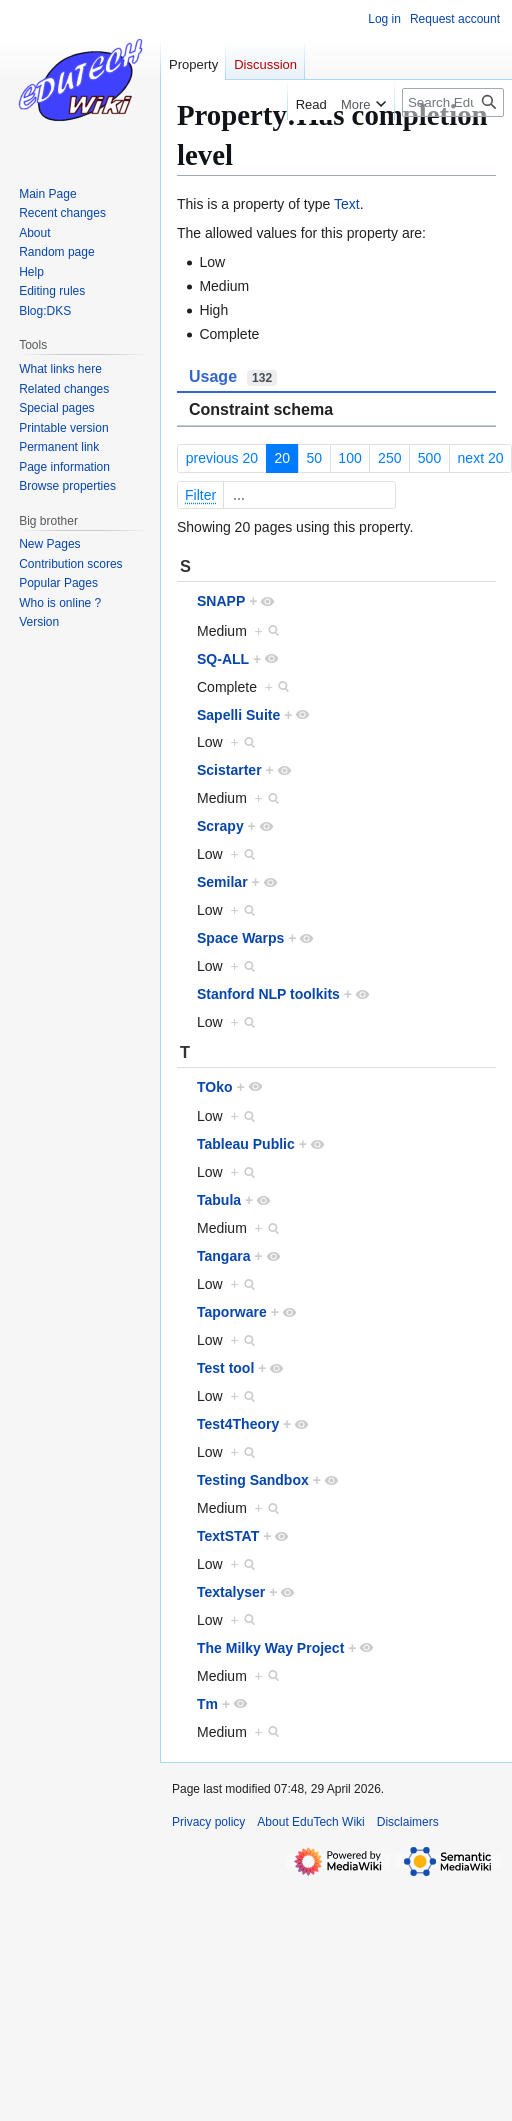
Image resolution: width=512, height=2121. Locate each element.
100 (349, 458)
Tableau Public (246, 1144)
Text (347, 204)
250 (389, 458)
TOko (215, 1087)
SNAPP (221, 601)
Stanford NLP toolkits (268, 994)
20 (282, 458)
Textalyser (231, 1592)
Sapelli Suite (238, 715)
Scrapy (220, 826)
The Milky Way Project (270, 1648)
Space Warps (240, 938)
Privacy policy (208, 1822)
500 (429, 458)
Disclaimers (408, 1822)
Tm (207, 1704)
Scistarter (229, 770)
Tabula (219, 1200)
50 (314, 458)
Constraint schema (261, 409)
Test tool (225, 1368)
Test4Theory (238, 1424)
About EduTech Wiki (310, 1822)
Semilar (222, 882)
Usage (233, 377)
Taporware (232, 1312)
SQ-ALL (223, 659)
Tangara (223, 1256)
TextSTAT (228, 1536)
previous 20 (222, 458)
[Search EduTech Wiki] (453, 102)
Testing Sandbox (253, 1480)
